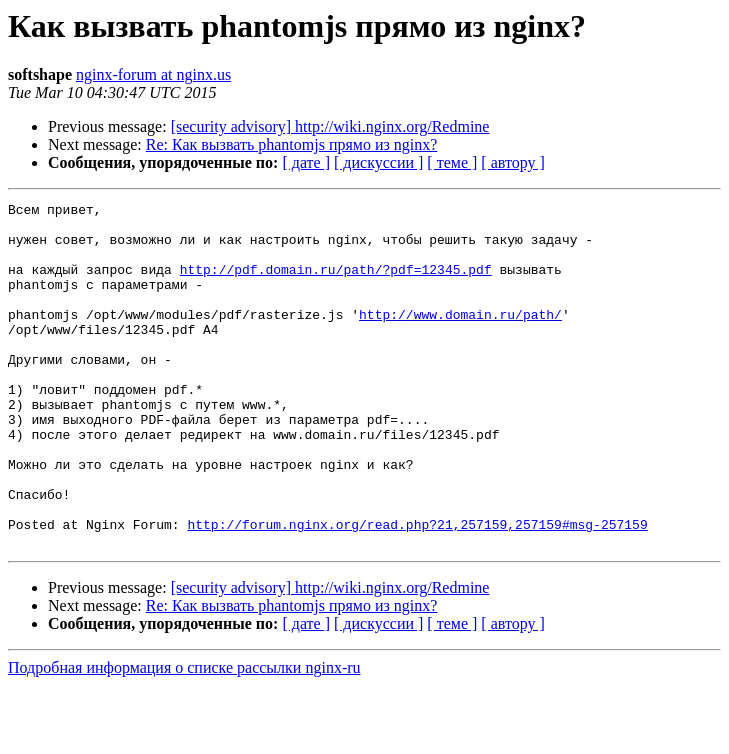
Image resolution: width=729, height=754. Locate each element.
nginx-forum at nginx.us (153, 74)
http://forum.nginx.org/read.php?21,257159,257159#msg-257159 (417, 590)
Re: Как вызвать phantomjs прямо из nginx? (292, 144)
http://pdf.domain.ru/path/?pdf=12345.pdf (336, 284)
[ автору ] (512, 162)
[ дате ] (306, 162)
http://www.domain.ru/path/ (460, 338)
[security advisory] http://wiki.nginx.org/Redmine (330, 126)
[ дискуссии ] (378, 162)
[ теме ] (452, 162)
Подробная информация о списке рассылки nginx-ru (184, 736)
